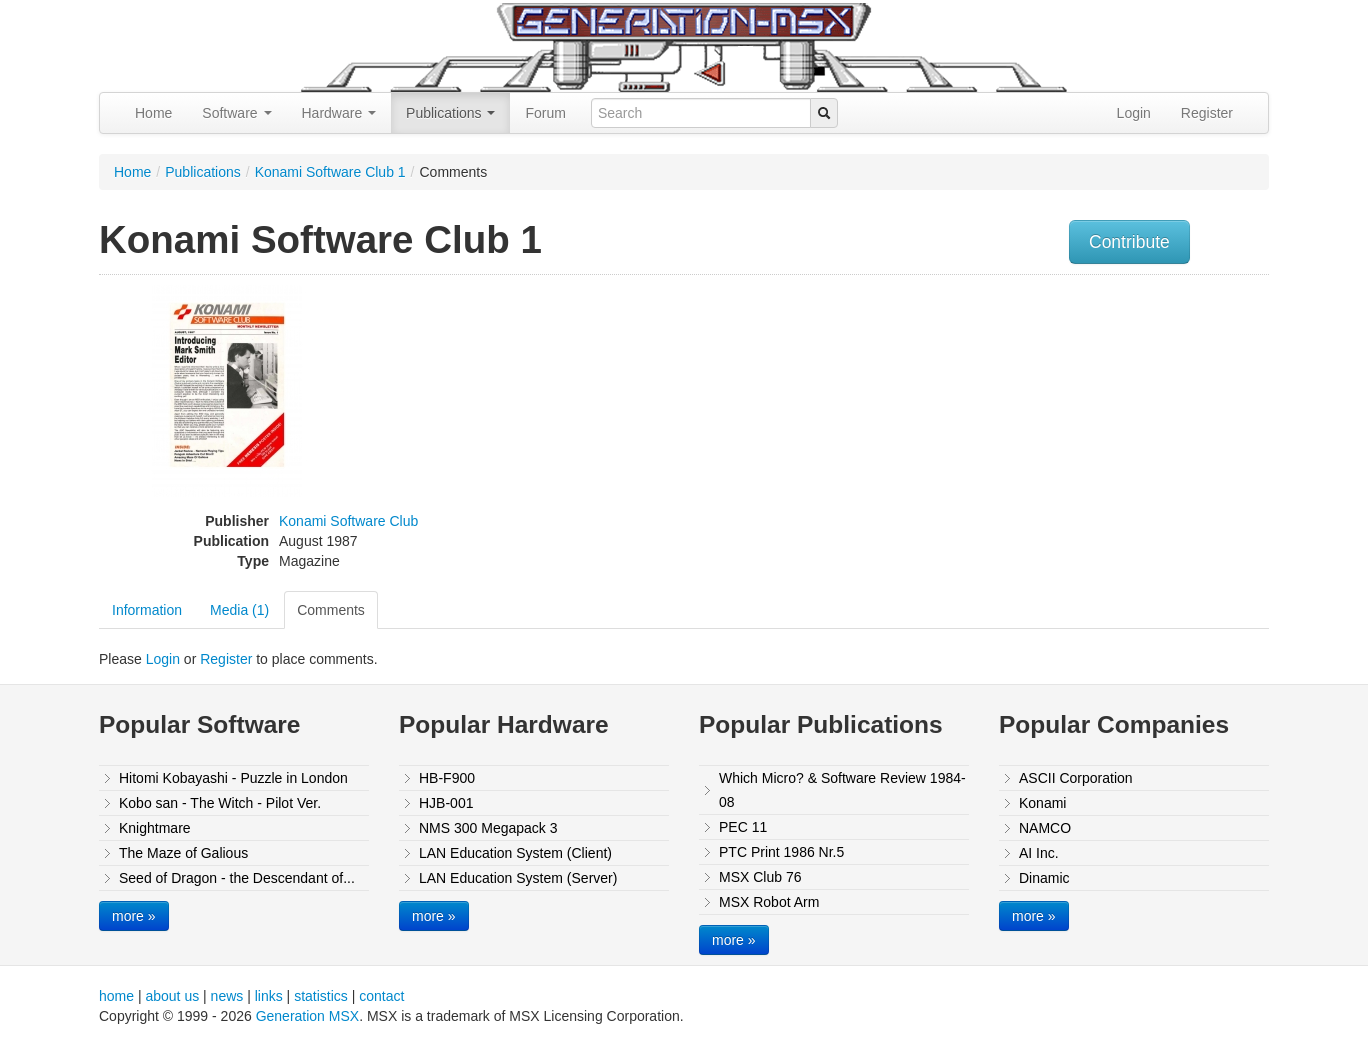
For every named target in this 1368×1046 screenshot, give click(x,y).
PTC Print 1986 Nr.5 (781, 852)
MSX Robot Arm (769, 902)
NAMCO (1045, 828)
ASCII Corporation (1076, 778)
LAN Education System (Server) (518, 878)
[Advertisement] (1067, 425)
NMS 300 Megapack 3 (488, 828)
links (269, 996)
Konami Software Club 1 (330, 172)
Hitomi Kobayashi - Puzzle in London (233, 778)
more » (134, 916)
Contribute (1129, 242)
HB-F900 (447, 778)
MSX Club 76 (760, 877)
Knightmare (155, 828)
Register (1207, 113)
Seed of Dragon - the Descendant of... (237, 878)
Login (1134, 113)
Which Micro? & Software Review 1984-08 (842, 790)
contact (381, 996)
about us (172, 996)
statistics (321, 996)
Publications (450, 113)
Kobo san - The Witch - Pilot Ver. (220, 803)
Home (153, 113)
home (116, 996)
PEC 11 (743, 827)
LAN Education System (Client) (515, 853)
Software (236, 113)
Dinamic (1044, 878)
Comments (331, 610)
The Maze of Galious (183, 853)
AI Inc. (1039, 853)
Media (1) (239, 610)
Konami (1042, 803)
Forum (545, 113)
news (227, 996)
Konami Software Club (348, 521)
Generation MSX (308, 1016)
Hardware (339, 113)
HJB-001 (446, 803)
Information (147, 610)
